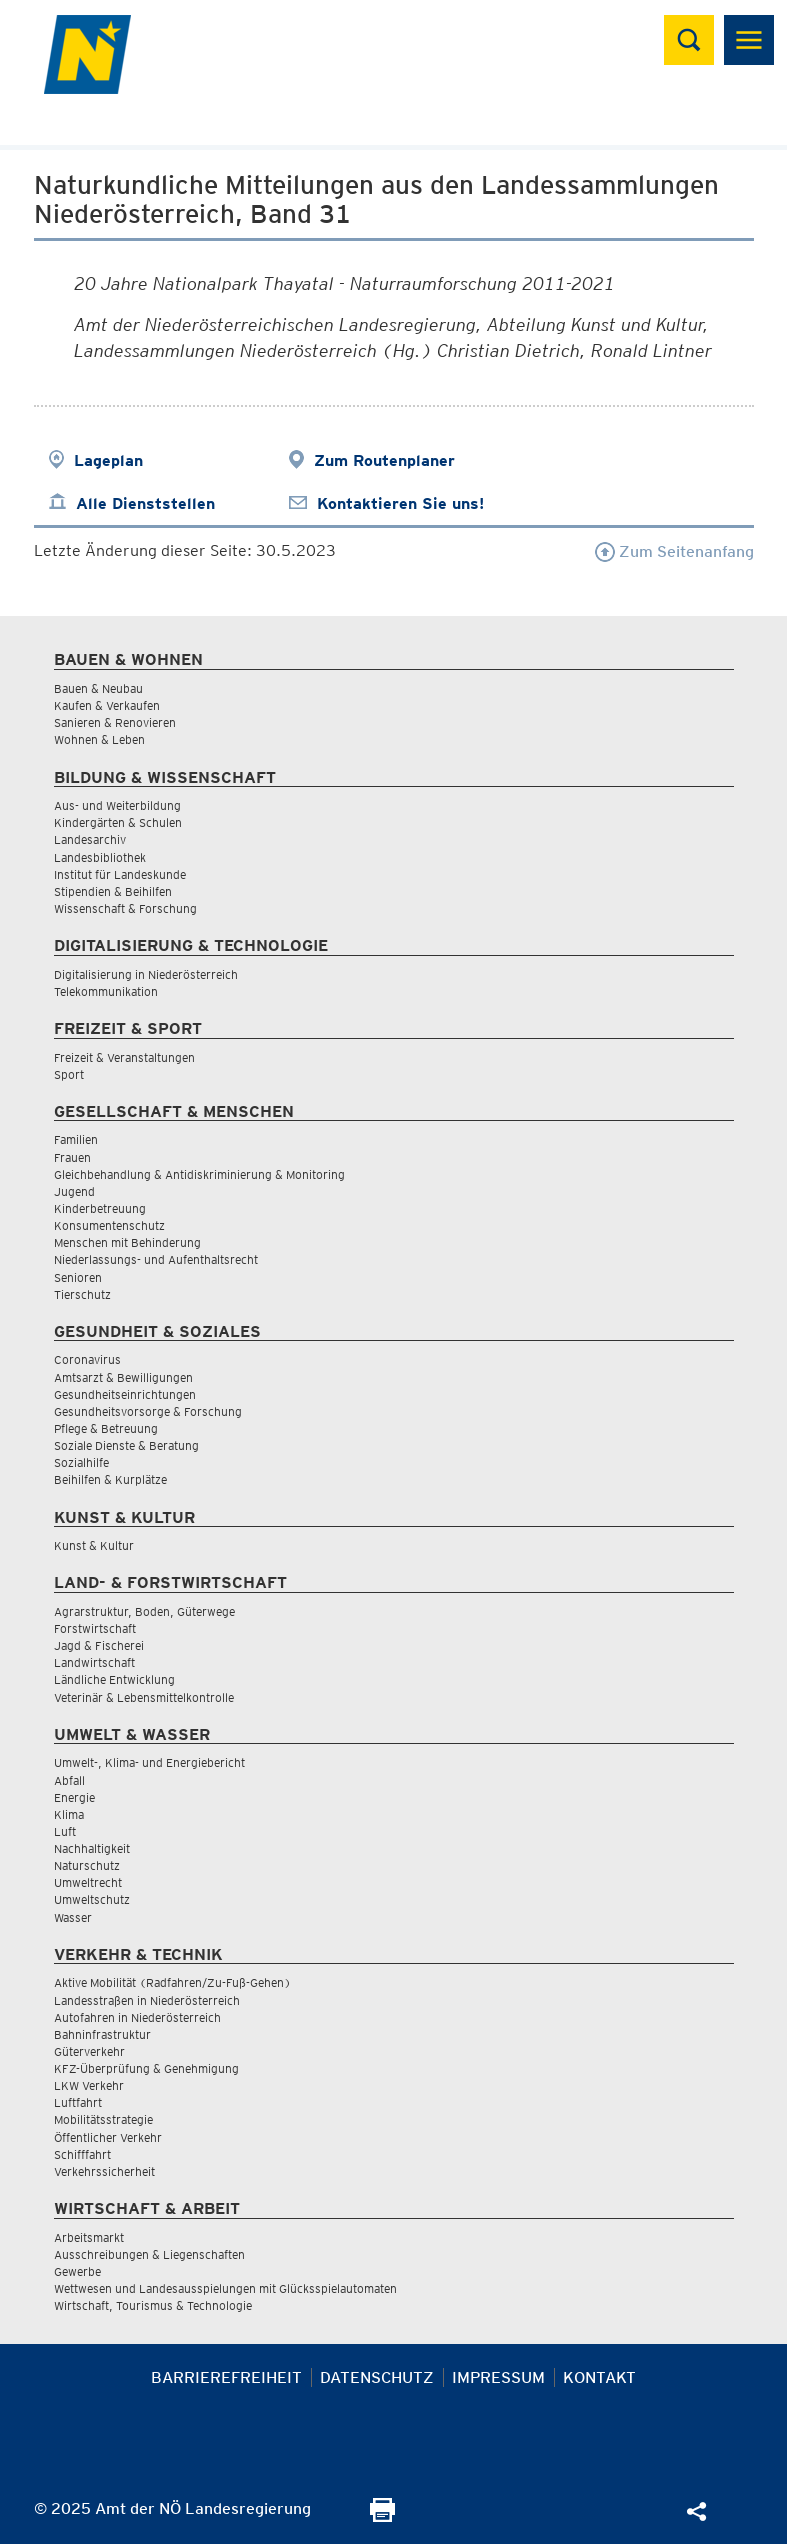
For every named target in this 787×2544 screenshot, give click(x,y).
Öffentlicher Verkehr (108, 2137)
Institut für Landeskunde (120, 874)
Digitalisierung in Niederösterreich (146, 974)
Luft (65, 1831)
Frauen (72, 1157)
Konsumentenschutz (109, 1225)
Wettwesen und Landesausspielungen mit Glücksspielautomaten (225, 2288)
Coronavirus (87, 1359)
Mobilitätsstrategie (103, 2119)
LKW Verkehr (89, 2085)
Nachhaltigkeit (92, 1848)
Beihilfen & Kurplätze (110, 1479)
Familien (76, 1139)
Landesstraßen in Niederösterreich (147, 2000)
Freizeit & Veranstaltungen (124, 1057)
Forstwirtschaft (95, 1628)
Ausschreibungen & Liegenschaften (149, 2254)
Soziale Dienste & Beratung (126, 1445)
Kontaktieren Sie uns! (400, 503)
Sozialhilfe (81, 1462)
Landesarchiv (90, 839)
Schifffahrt (82, 2154)
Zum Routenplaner (384, 460)
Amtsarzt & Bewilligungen (123, 1377)
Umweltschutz (92, 1899)
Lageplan (108, 460)
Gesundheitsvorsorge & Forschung (148, 1411)
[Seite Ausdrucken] (382, 2516)
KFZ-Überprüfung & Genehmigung (146, 2068)
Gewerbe (77, 2271)
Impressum (498, 2377)
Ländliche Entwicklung (114, 1679)
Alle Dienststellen (145, 503)
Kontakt (599, 2377)
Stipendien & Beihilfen (113, 891)
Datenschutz (377, 2377)
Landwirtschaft (94, 1662)
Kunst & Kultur (94, 1545)
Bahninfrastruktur (102, 2034)
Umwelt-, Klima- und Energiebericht (149, 1762)
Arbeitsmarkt (89, 2237)
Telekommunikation (106, 991)
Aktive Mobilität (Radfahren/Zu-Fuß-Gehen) (172, 1982)
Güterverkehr (89, 2051)
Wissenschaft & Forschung (125, 908)
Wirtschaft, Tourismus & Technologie (153, 2305)
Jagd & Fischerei (99, 1645)
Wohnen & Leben (99, 739)
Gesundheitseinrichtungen (125, 1394)
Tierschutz (82, 1294)
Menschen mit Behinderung (127, 1242)
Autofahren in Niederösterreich (137, 2017)
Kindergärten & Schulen (118, 822)
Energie (74, 1797)
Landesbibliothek (100, 857)
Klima (69, 1814)
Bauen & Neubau (98, 688)
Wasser (73, 1917)
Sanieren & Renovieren (115, 722)
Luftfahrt (78, 2102)
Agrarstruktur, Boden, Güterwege (144, 1611)
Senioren (78, 1277)
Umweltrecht (88, 1882)
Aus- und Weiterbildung (117, 805)
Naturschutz (87, 1865)
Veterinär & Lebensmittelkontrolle (144, 1697)
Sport (69, 1074)
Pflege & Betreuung (106, 1428)
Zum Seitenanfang (674, 551)
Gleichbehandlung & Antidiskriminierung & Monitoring (199, 1174)
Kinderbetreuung (100, 1208)
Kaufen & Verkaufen (107, 705)
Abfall (69, 1780)
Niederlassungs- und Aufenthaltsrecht (156, 1259)
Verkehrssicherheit (104, 2171)
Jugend (74, 1191)
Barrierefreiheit (226, 2377)
